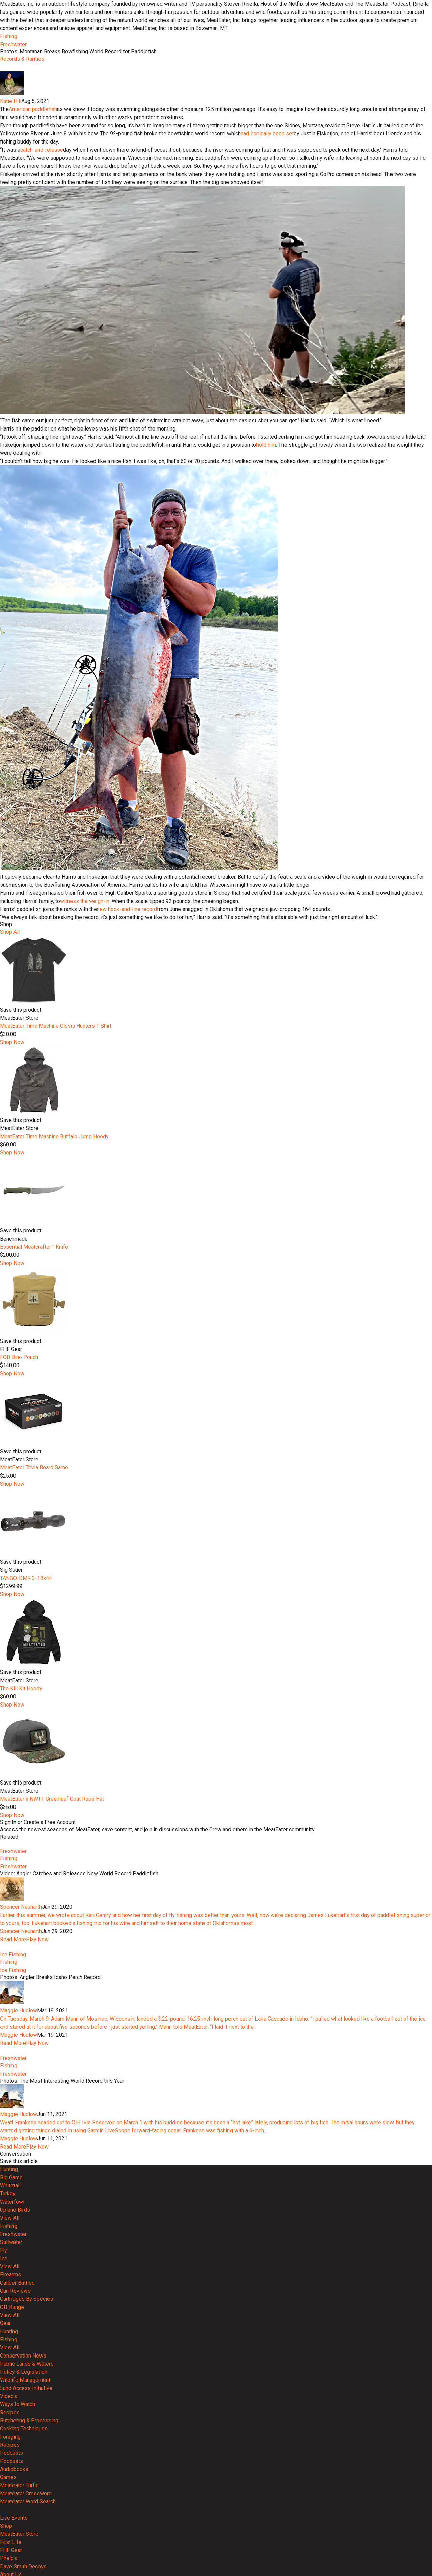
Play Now (37, 2186)
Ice (3, 2554)
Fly (3, 2546)
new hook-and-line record (127, 1131)
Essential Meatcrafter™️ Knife (34, 1469)
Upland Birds (15, 2506)
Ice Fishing (13, 2226)
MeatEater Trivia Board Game (34, 1690)
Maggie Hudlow (18, 2282)
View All (9, 2514)
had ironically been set (267, 356)
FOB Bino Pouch (19, 1579)
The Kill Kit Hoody (21, 1910)
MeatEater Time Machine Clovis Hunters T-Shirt (55, 1248)
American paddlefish (33, 331)
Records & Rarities (22, 59)
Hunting (9, 2465)
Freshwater (13, 44)
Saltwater (11, 2538)
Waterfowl (12, 2498)
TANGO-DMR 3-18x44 (26, 1800)
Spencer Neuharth (21, 2154)
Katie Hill (10, 323)
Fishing (8, 36)
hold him (266, 667)
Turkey (8, 2490)
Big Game (11, 2473)
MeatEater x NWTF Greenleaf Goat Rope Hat (52, 2021)
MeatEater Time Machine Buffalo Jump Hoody (54, 1358)
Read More (13, 2186)
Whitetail (10, 2481)
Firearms (10, 2571)
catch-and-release (41, 372)
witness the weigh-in (84, 1123)
